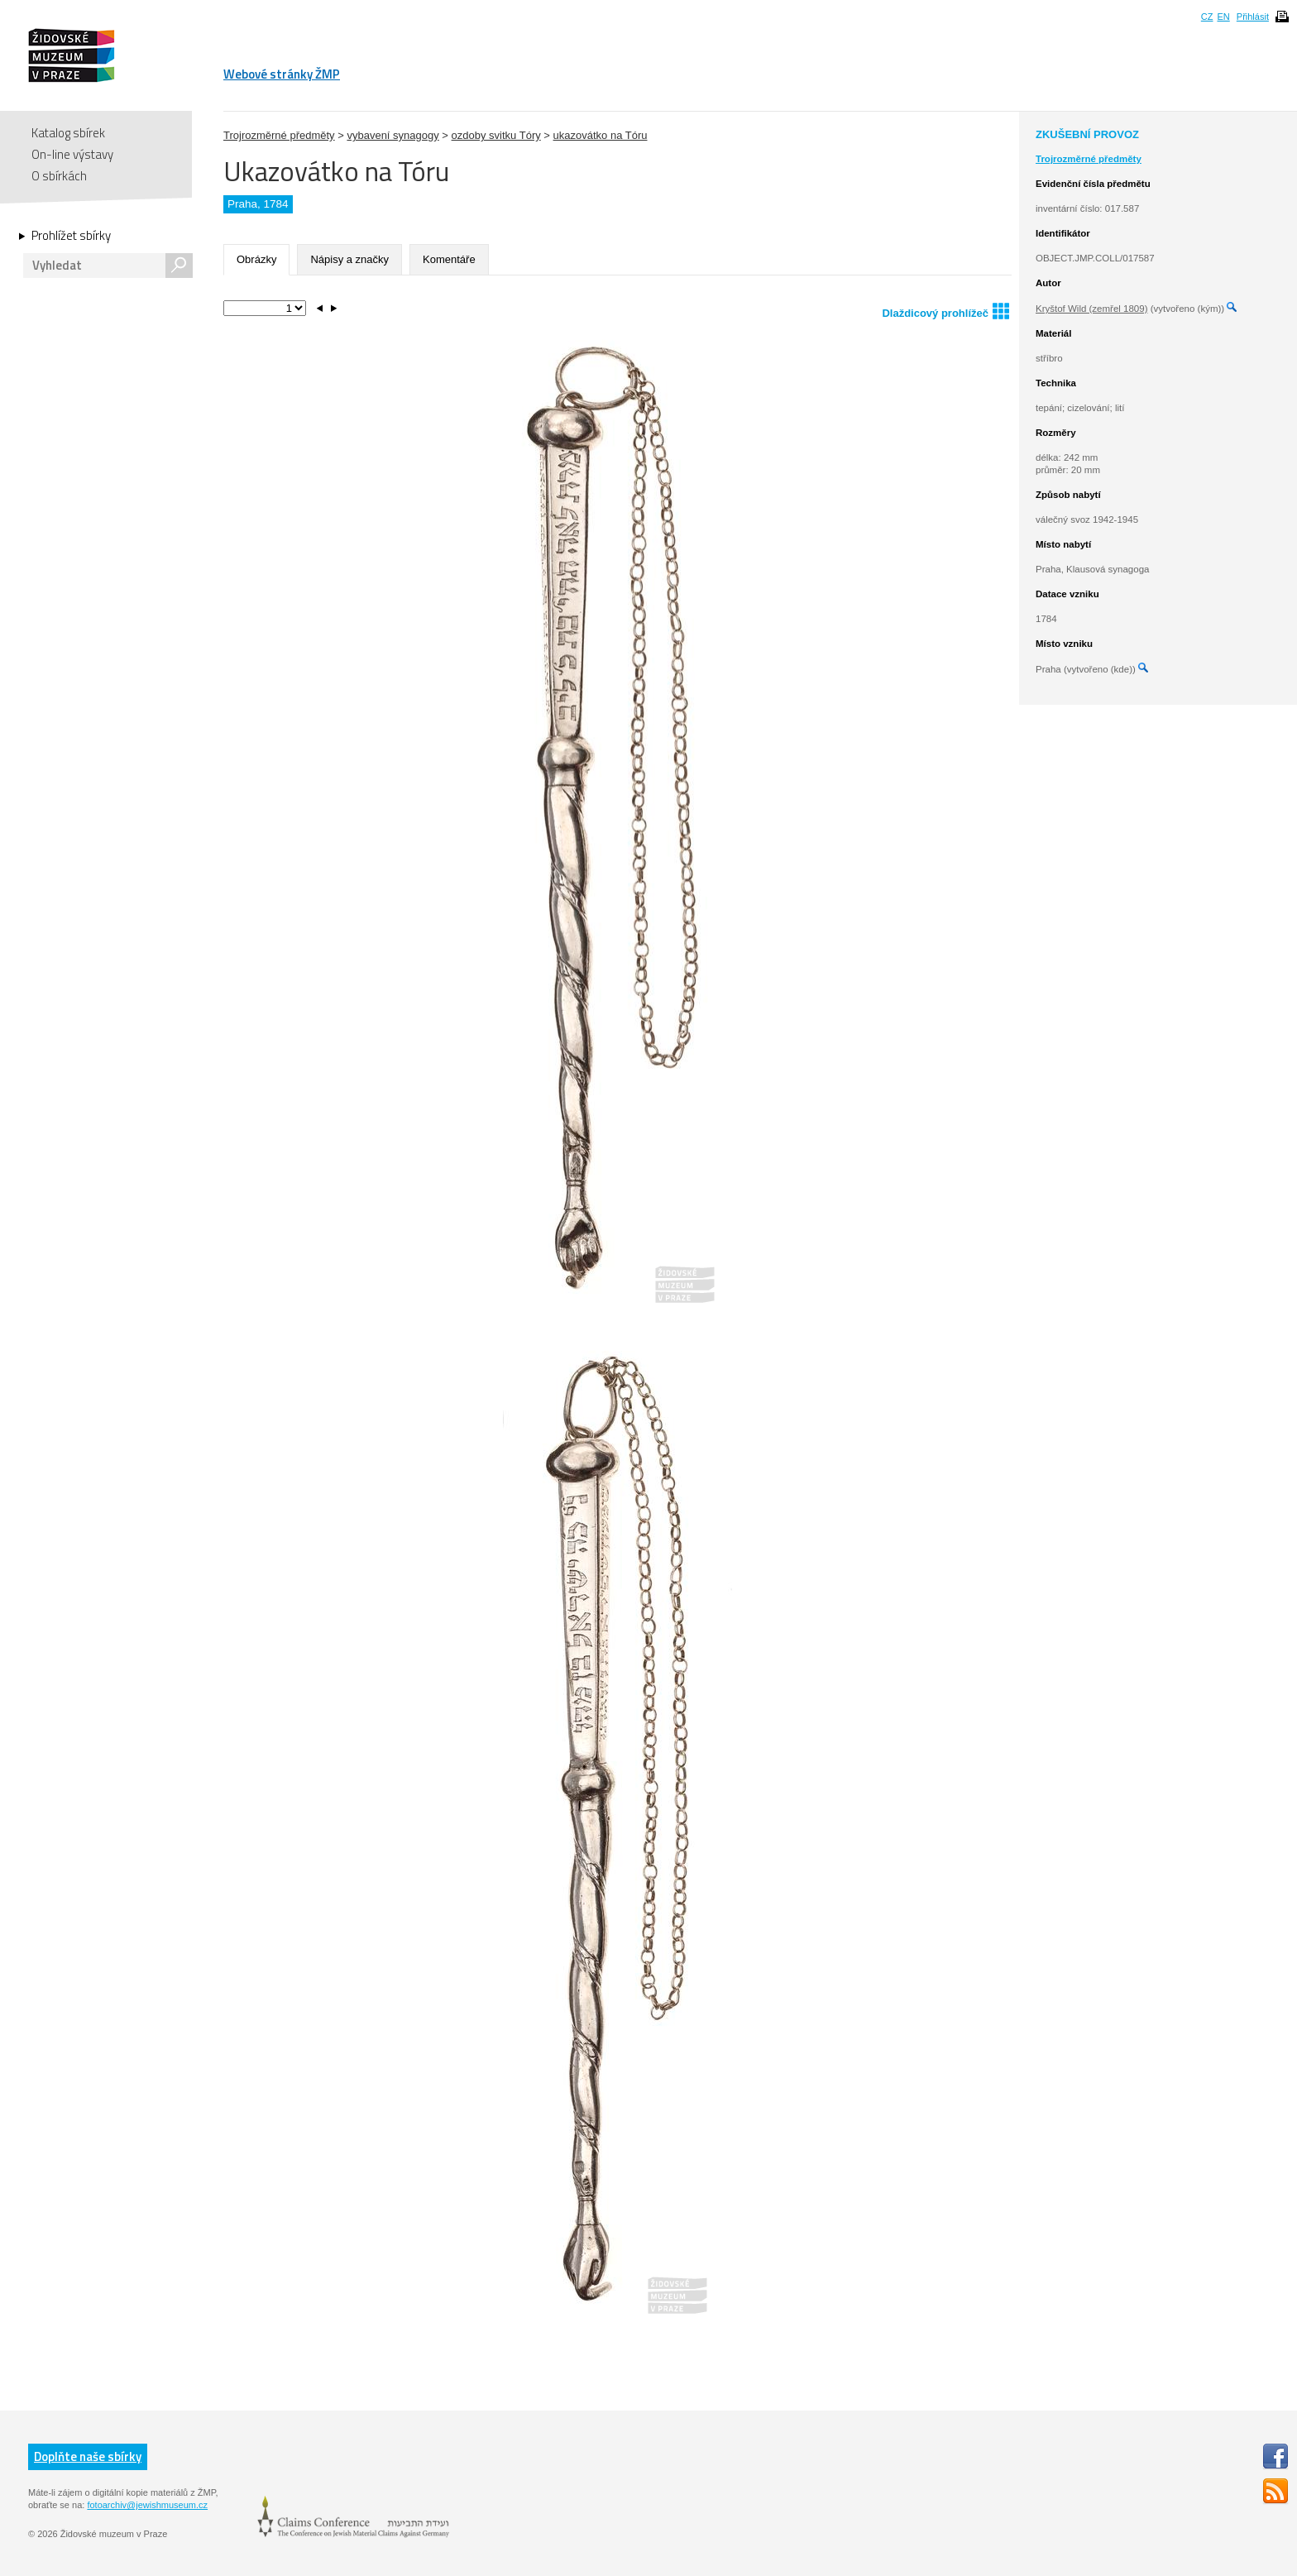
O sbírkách (59, 175)
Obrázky (256, 259)
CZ (1207, 17)
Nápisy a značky (349, 259)
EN (1223, 17)
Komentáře (449, 259)
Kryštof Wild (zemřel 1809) (1091, 309)
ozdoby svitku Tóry (496, 135)
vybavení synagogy (392, 135)
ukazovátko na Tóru (600, 135)
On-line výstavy (72, 154)
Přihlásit (1253, 17)
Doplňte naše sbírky (87, 2456)
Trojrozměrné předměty (279, 135)
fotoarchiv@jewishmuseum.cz (147, 2505)
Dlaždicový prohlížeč (945, 310)
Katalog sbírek (68, 132)
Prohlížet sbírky (71, 235)
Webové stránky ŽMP (281, 74)
